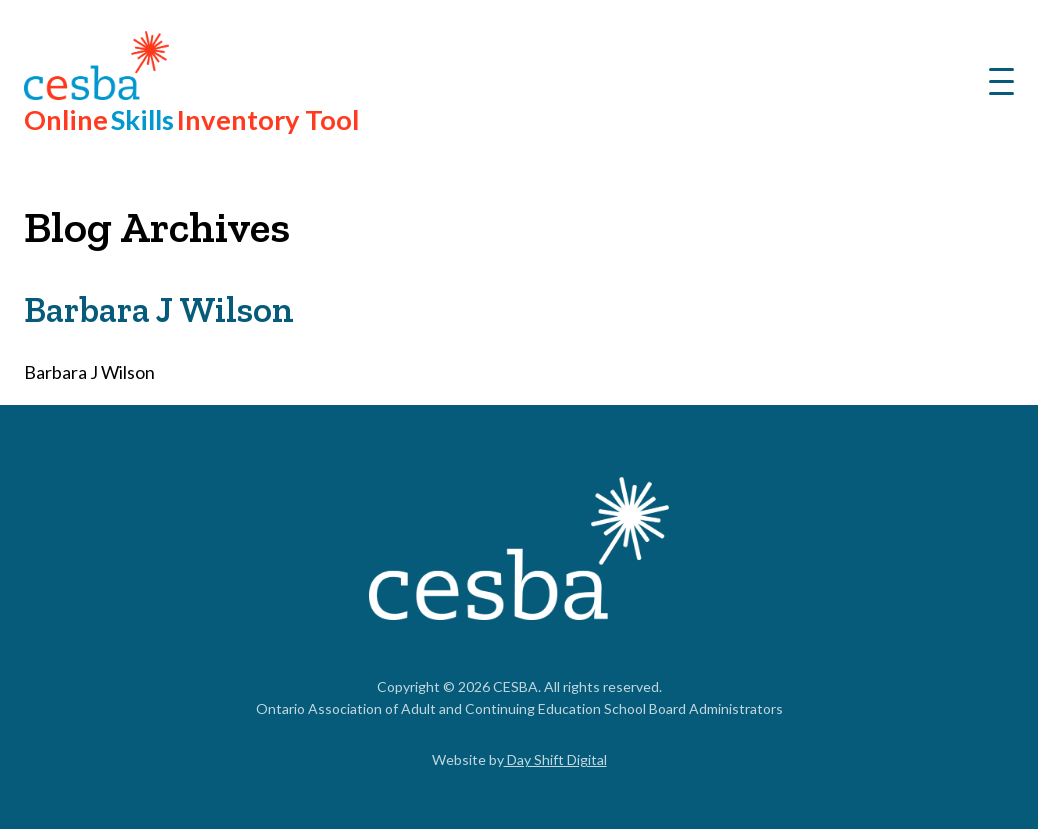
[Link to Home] (519, 551)
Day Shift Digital (555, 759)
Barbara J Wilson (159, 309)
